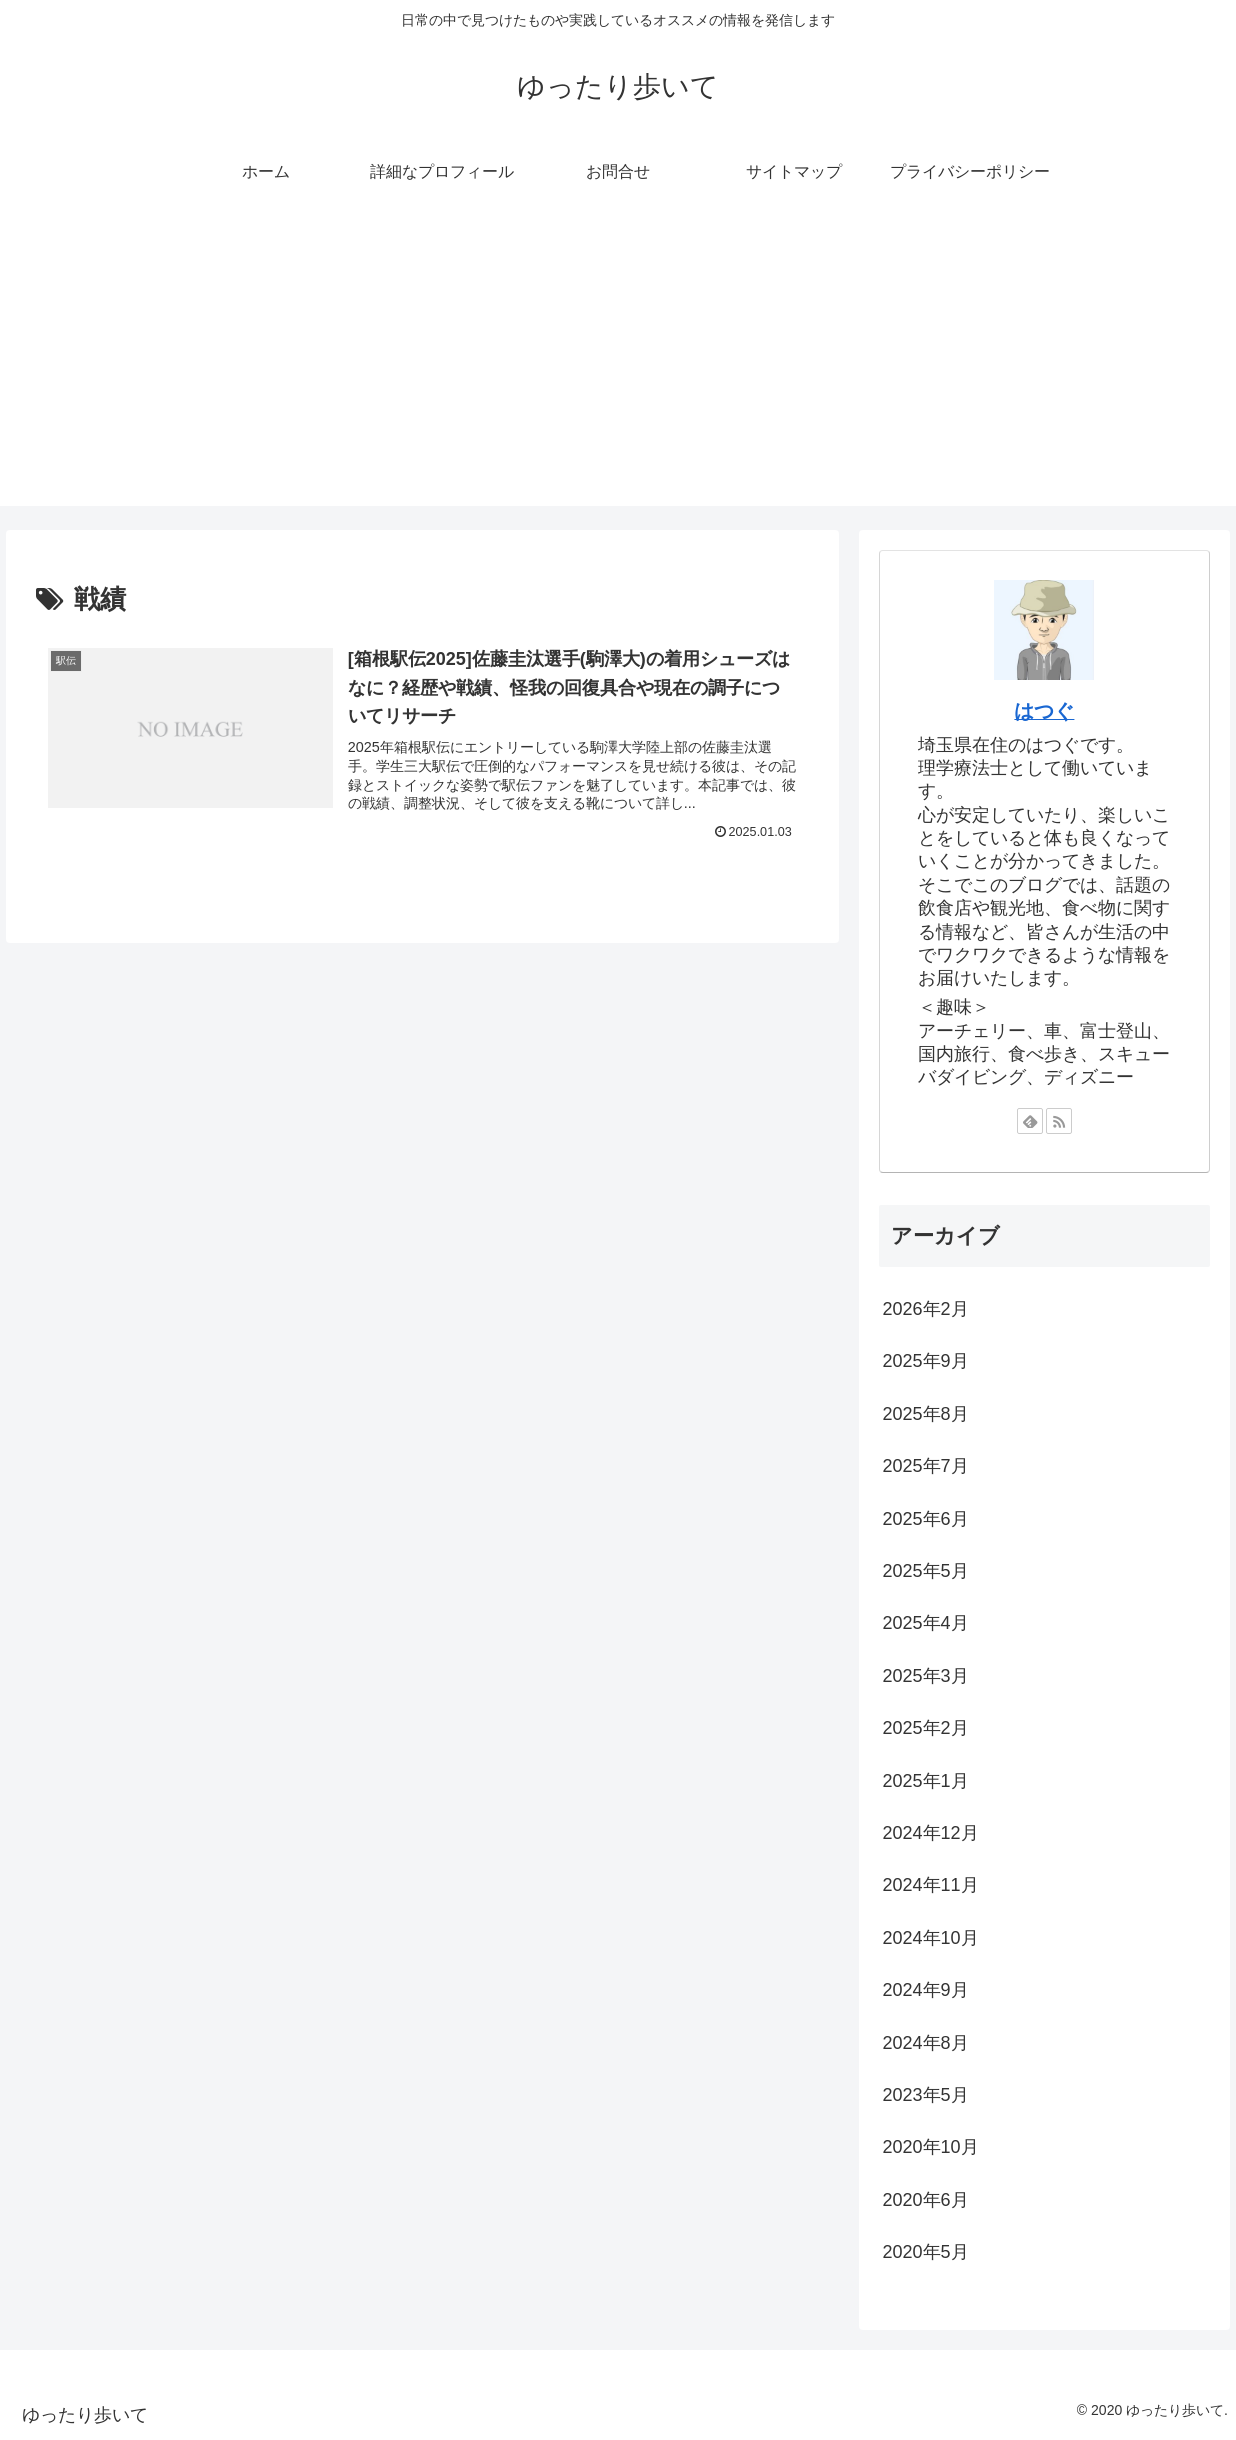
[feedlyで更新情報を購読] (1030, 1121)
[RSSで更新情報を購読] (1059, 1121)
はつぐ (1044, 711)
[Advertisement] (618, 366)
